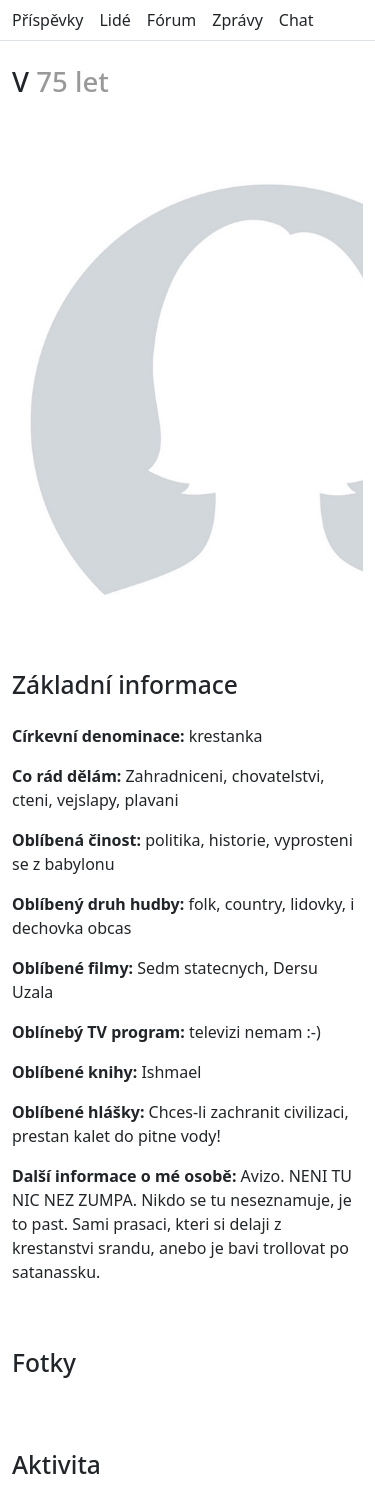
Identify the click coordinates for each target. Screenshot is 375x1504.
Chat (296, 20)
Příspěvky (47, 20)
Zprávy (237, 20)
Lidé (114, 20)
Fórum (171, 20)
